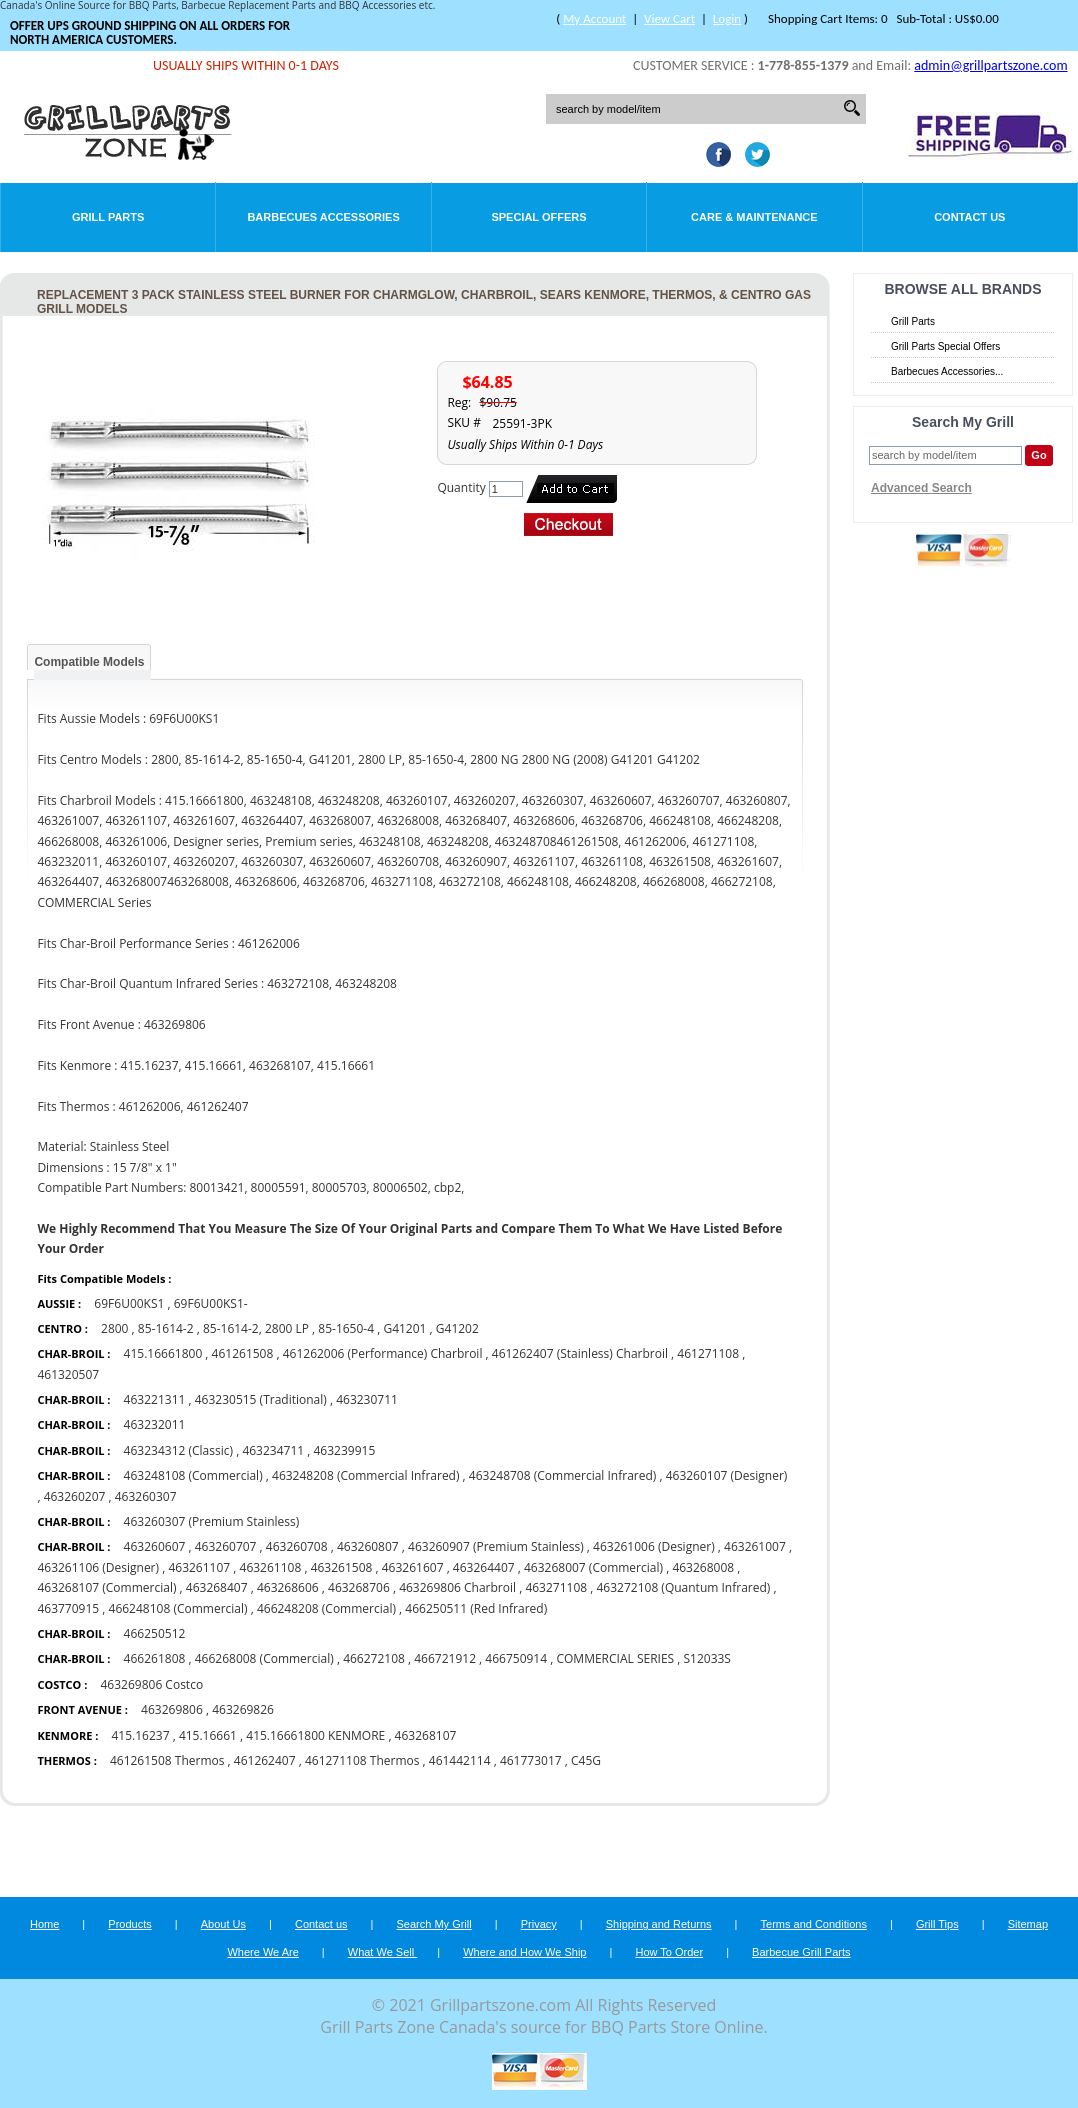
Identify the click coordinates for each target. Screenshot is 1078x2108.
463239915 (344, 1450)
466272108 (374, 1658)
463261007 (755, 1546)
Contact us (321, 1924)
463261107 (199, 1567)
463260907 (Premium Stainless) (496, 1546)
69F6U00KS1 (129, 1303)
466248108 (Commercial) (178, 1608)
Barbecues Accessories (323, 217)
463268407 (217, 1587)
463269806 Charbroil (457, 1587)
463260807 (368, 1546)
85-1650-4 (346, 1328)
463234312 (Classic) (178, 1450)
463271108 (556, 1587)
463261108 (271, 1567)
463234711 (273, 1450)
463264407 (484, 1567)
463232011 (155, 1424)
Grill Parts (108, 217)
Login (727, 18)
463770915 (68, 1608)
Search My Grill (434, 1924)
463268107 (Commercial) (106, 1587)
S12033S (706, 1658)
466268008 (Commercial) (264, 1658)
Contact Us (969, 217)
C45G (586, 1760)
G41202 (457, 1328)
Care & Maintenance (754, 217)
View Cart (669, 18)
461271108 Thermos (362, 1760)
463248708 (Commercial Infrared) (562, 1475)
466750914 (516, 1658)
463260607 (155, 1546)
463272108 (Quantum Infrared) (683, 1587)
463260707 (226, 1546)
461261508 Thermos (167, 1760)
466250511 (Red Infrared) (476, 1608)
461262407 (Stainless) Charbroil (580, 1353)
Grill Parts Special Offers (945, 346)
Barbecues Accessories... (947, 371)
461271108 (708, 1353)
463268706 (359, 1587)
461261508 (243, 1353)
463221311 (155, 1399)
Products (129, 1924)
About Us (223, 1924)
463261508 (342, 1567)
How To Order (669, 1952)
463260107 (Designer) (727, 1475)
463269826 (243, 1709)
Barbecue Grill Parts (801, 1952)
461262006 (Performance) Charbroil (383, 1353)
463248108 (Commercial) (193, 1475)
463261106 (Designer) (98, 1567)
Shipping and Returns (659, 1924)
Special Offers (538, 217)
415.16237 (140, 1735)
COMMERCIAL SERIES (615, 1658)
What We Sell (383, 1952)
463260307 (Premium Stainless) (212, 1521)
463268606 (288, 1587)
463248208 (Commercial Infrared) (365, 1475)
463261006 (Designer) (654, 1546)
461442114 (460, 1760)
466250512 (155, 1633)
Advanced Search (921, 488)
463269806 (172, 1709)
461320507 (68, 1374)
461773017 (531, 1760)
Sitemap (1028, 1924)
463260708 (297, 1546)
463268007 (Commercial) (593, 1567)
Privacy (539, 1924)
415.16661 (208, 1735)
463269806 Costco (151, 1684)
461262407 (265, 1760)
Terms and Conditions (814, 1924)
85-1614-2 (166, 1328)
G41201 (404, 1328)
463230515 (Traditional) (261, 1399)
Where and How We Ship (524, 1952)
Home (44, 1924)
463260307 (146, 1496)
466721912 (445, 1658)
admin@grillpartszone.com (990, 65)
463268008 (703, 1567)
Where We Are (262, 1952)
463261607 (413, 1567)
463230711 (367, 1399)
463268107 (426, 1735)
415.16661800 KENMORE (315, 1735)
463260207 (75, 1496)
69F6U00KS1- (211, 1303)
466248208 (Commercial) (326, 1608)
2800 (114, 1328)
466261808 (155, 1658)
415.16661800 (163, 1353)
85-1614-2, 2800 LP (256, 1328)
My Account (594, 18)
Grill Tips (937, 1924)
